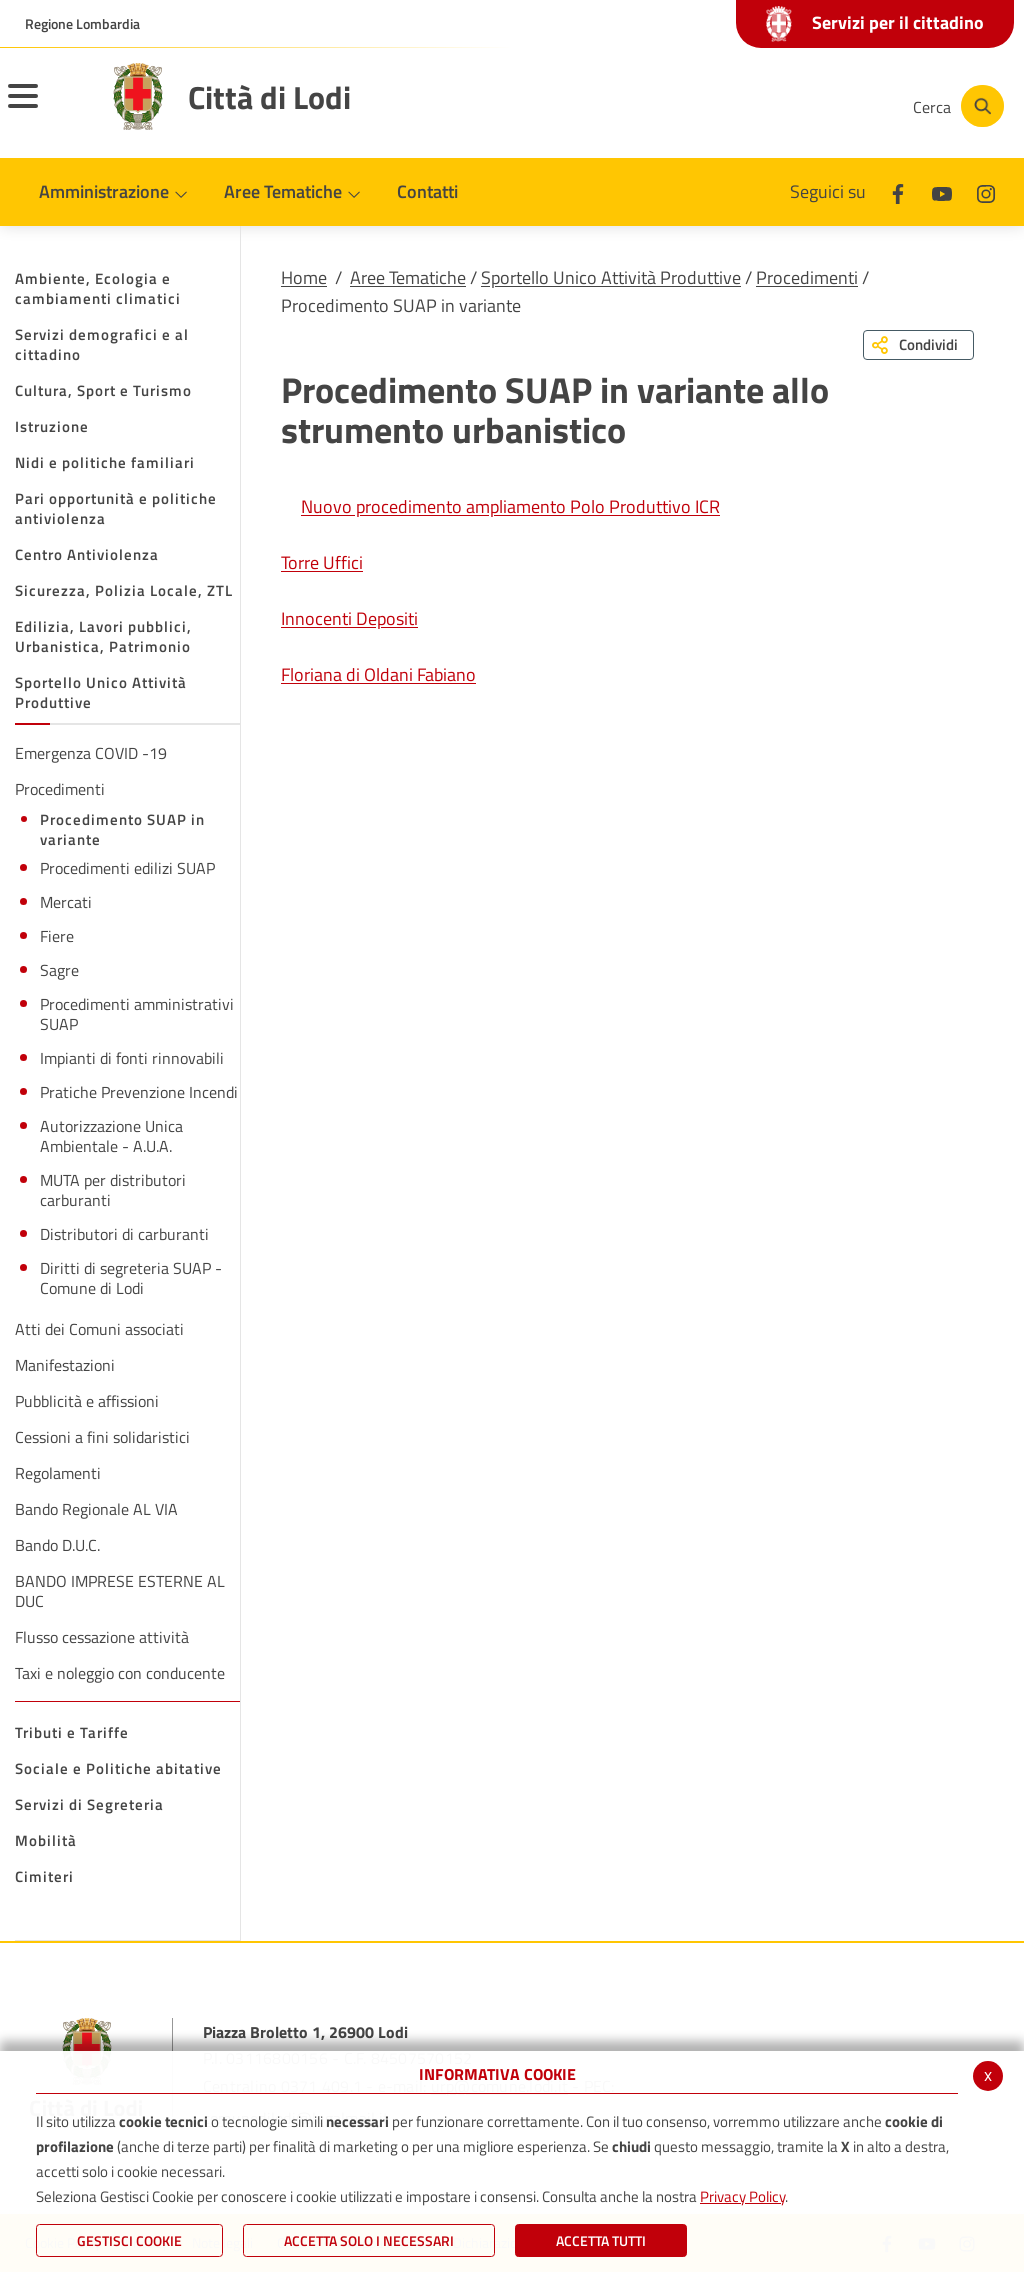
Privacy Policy (742, 2196)
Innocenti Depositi (349, 618)
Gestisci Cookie (129, 2240)
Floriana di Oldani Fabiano (378, 674)
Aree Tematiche (408, 277)
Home (304, 277)
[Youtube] (758, 106)
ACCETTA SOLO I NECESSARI (369, 2240)
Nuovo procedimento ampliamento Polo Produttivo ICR (510, 506)
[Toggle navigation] (48, 109)
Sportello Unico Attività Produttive (611, 277)
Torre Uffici (322, 562)
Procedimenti (807, 277)
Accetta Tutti (601, 2240)
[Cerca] (956, 106)
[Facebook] (698, 106)
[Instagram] (818, 106)
